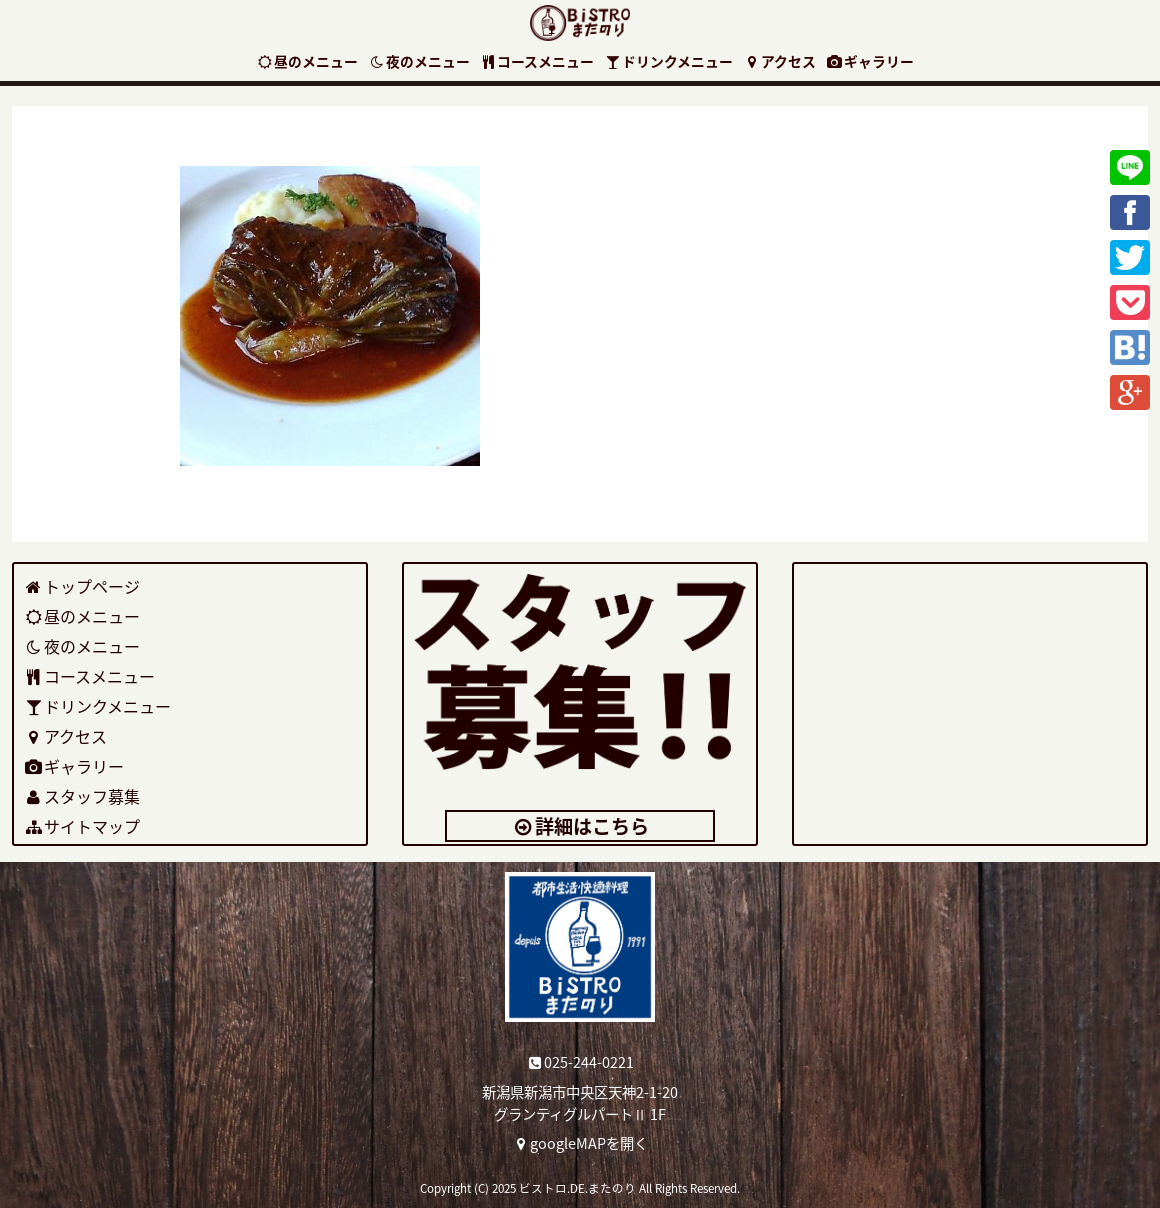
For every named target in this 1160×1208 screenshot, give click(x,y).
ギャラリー (870, 61)
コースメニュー (537, 61)
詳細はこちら (580, 826)
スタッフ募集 (82, 796)
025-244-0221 (580, 1062)
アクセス (779, 61)
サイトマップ (82, 826)
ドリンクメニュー (668, 61)
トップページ (82, 586)
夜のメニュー (419, 61)
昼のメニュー (307, 61)
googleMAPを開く (580, 1143)
